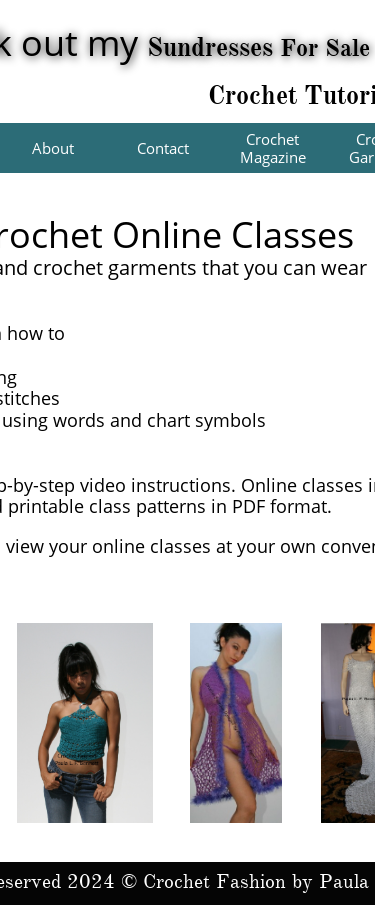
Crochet (256, 95)
